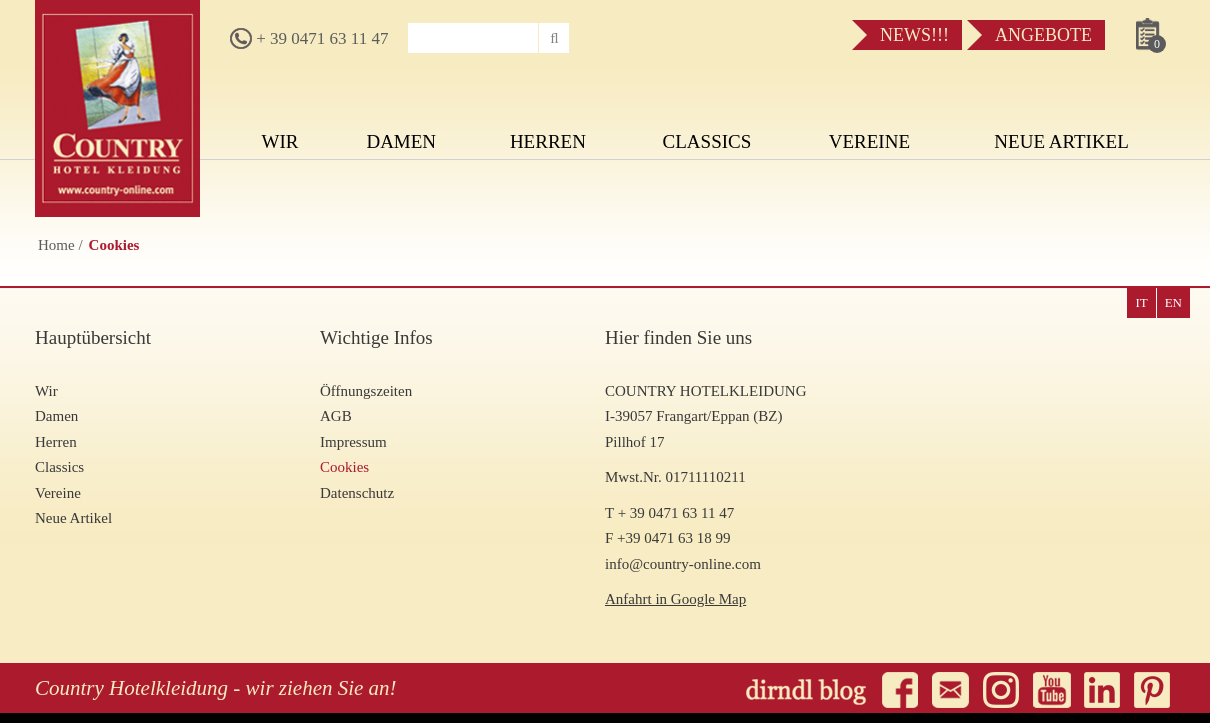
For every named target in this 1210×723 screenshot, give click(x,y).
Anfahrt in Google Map (675, 599)
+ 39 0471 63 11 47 (309, 38)
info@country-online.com (683, 564)
